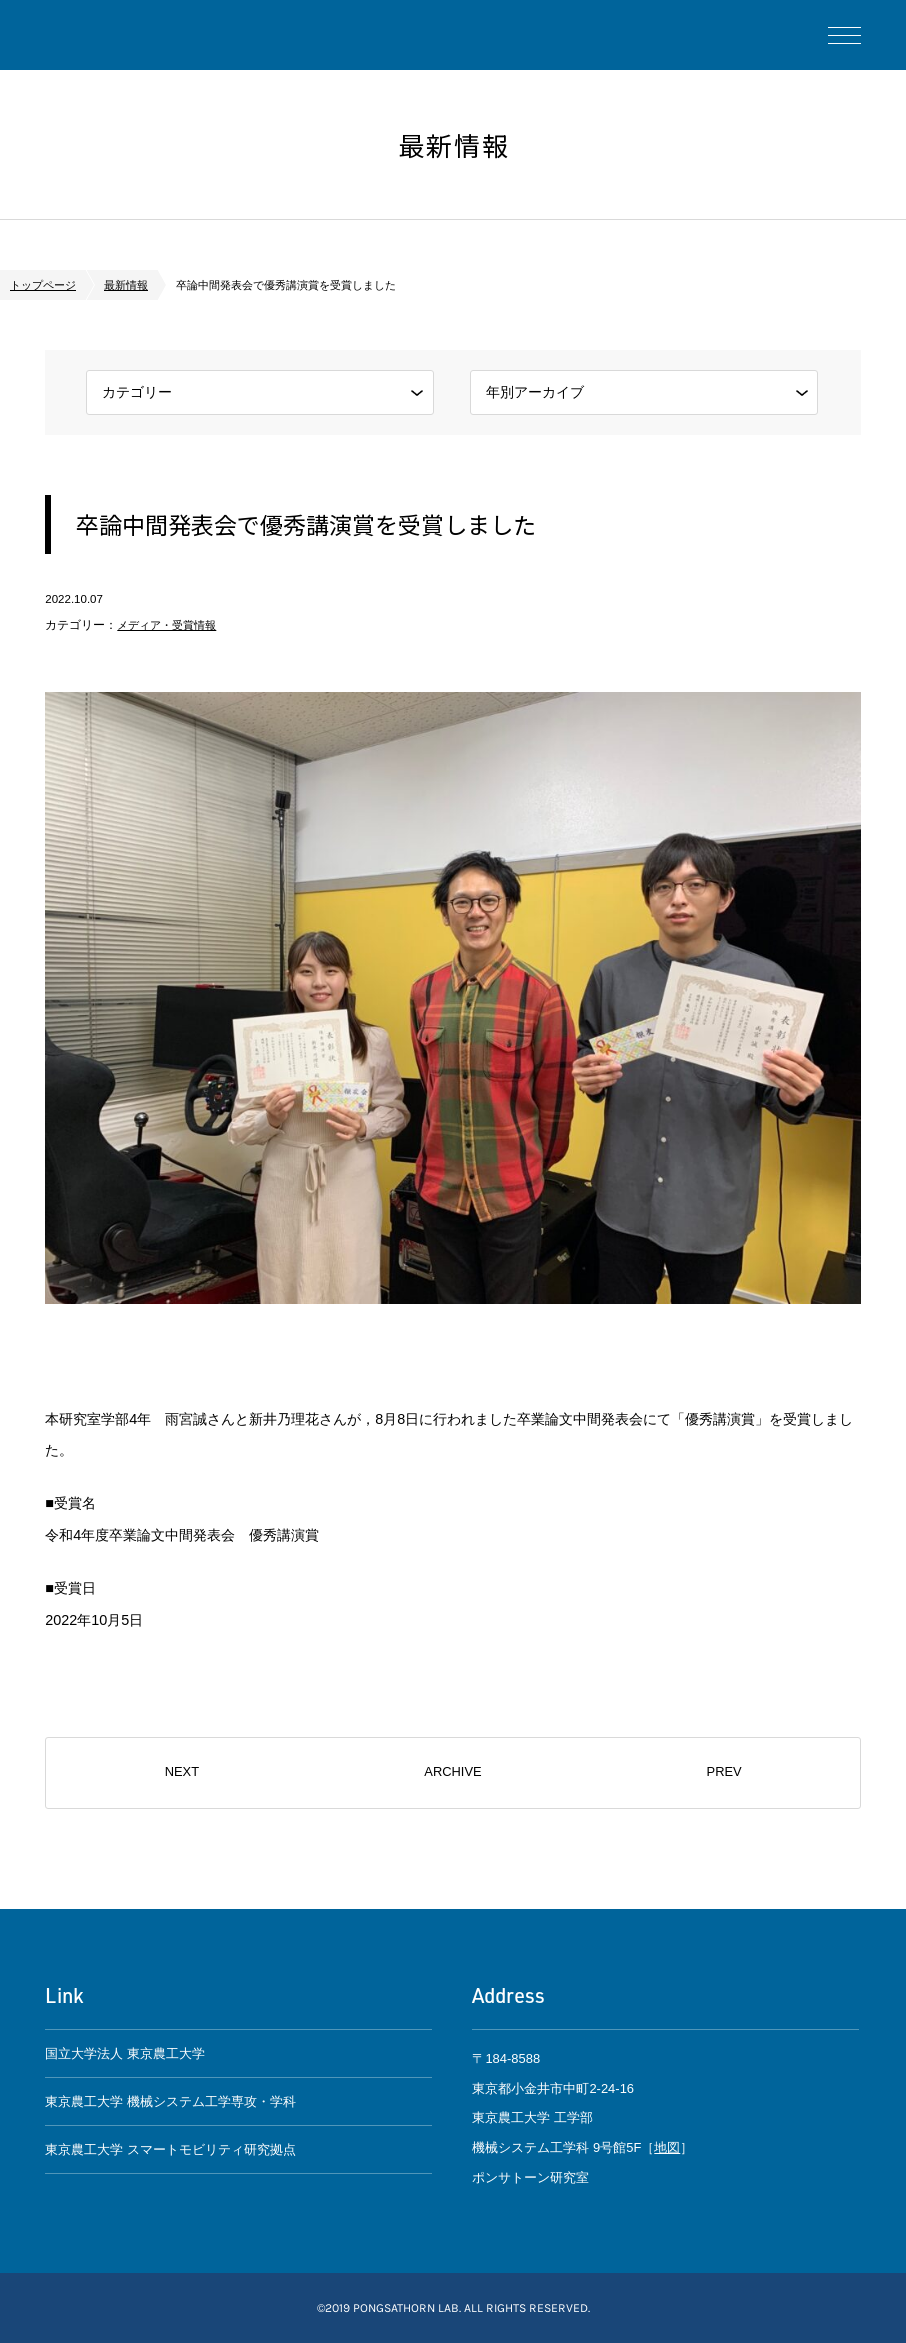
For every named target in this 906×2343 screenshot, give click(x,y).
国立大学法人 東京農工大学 (125, 2053)
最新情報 (126, 285)
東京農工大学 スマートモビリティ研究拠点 (170, 2150)
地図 (667, 2147)
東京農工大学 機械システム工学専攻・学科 (170, 2101)
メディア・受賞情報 (171, 625)
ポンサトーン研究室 (120, 35)
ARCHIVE (453, 1772)
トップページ (43, 285)
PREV (723, 1772)
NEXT (182, 1772)
